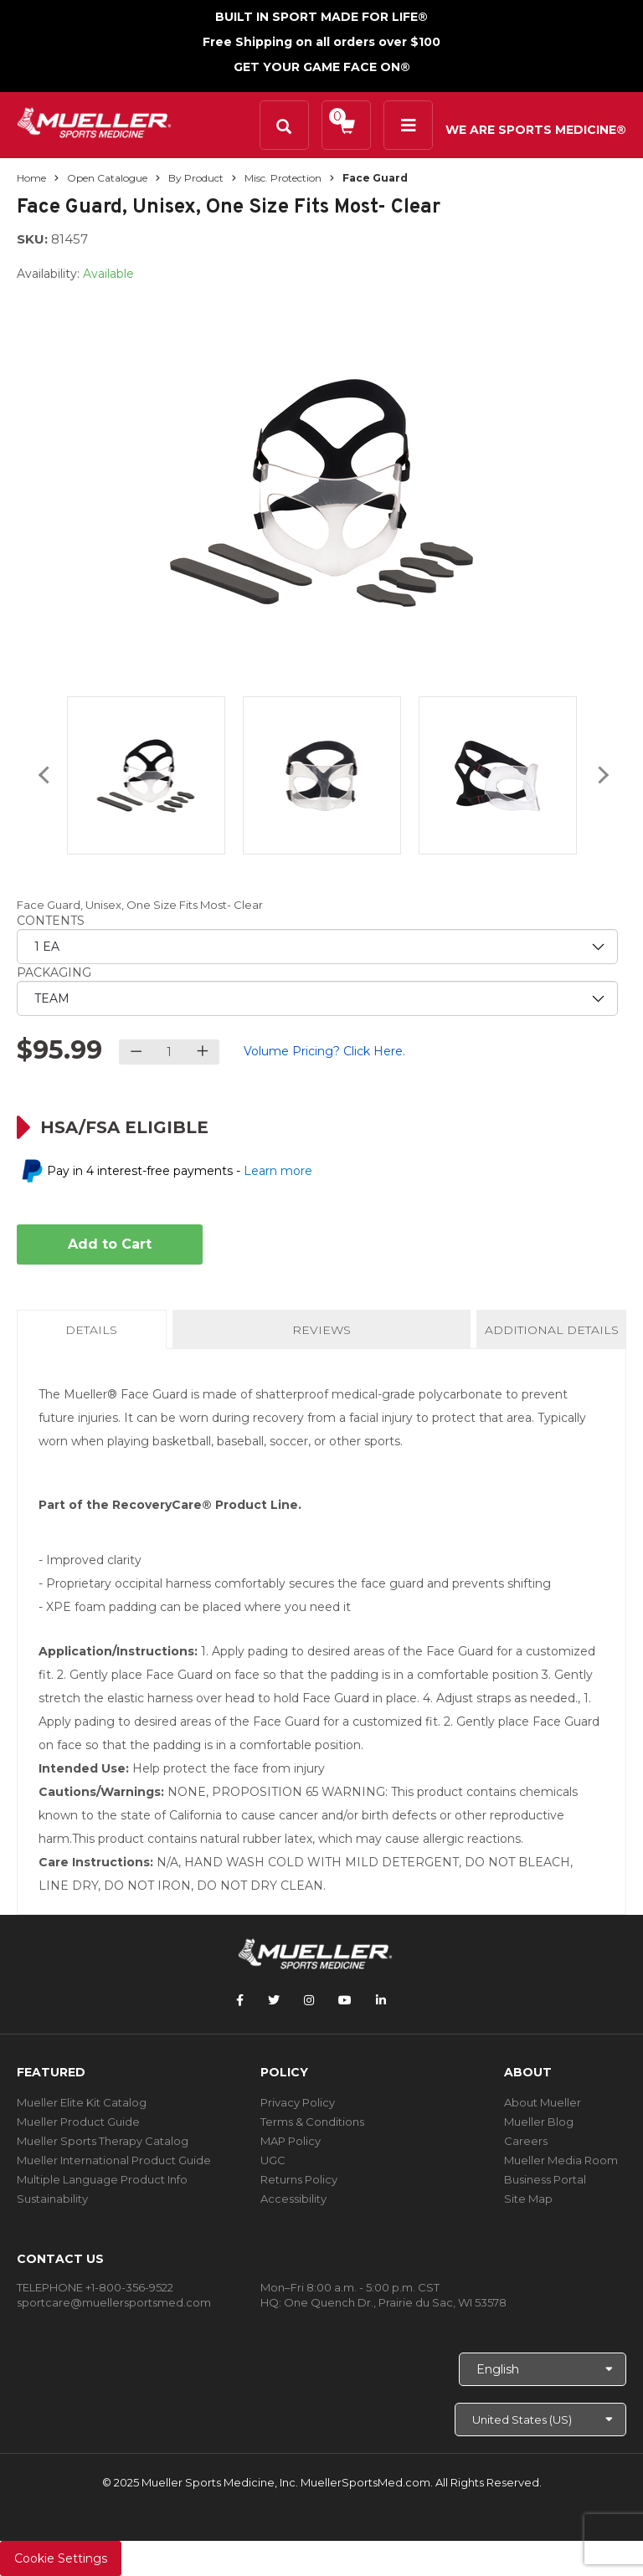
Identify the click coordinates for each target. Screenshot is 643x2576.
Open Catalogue (107, 178)
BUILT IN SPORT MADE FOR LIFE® (321, 16)
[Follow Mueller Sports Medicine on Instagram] (309, 2000)
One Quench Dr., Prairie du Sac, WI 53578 (395, 2302)
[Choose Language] (542, 2369)
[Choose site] (540, 2419)
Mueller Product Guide (78, 2121)
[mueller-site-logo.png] (94, 121)
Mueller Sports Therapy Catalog (102, 2141)
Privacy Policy (297, 2102)
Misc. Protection (283, 178)
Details (94, 1335)
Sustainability (52, 2198)
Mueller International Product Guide (114, 2160)
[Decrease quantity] (136, 1052)
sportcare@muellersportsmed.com (114, 2302)
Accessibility (293, 2198)
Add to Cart (110, 1244)
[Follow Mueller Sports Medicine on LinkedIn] (381, 2000)
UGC (272, 2160)
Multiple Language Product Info (102, 2179)
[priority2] (317, 998)
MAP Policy (290, 2141)
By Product (196, 178)
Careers (526, 2141)
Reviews (321, 1329)
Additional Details (552, 1329)
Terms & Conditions (312, 2121)
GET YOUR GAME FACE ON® (322, 66)
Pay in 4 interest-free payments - (179, 1170)
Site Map (528, 2198)
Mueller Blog (539, 2121)
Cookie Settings (60, 2558)
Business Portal (545, 2179)
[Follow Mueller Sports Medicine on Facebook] (240, 2000)
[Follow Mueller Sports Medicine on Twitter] (274, 2000)
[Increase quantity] (202, 1052)
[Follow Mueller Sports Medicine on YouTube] (345, 2000)
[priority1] (317, 946)
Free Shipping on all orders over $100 (321, 41)
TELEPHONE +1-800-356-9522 (95, 2287)
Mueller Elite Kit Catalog (82, 2102)
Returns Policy (298, 2179)
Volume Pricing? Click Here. (324, 1051)
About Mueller (542, 2102)
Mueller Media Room (561, 2160)
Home (31, 178)
